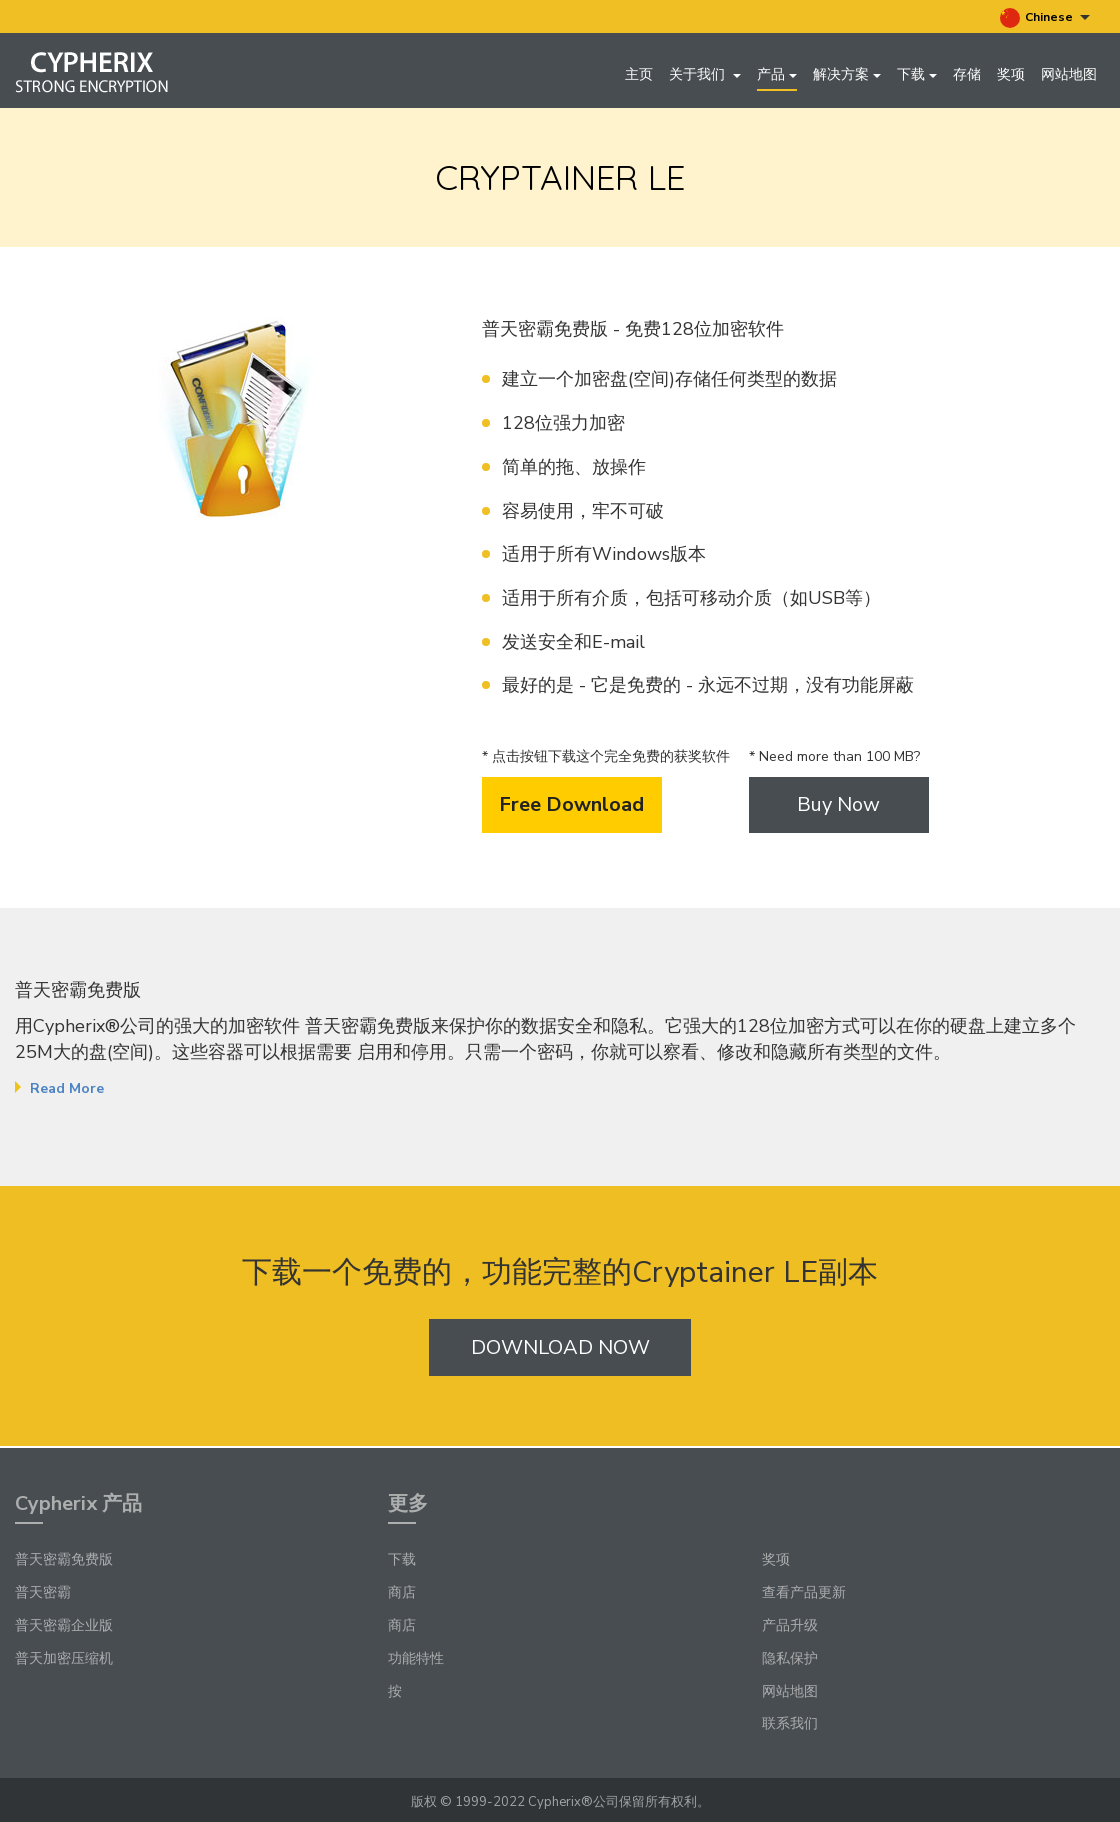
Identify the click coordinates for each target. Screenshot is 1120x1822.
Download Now (560, 1350)
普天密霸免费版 (64, 1560)
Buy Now (838, 807)
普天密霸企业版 (64, 1625)
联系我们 (790, 1724)
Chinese (1045, 18)
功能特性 (416, 1658)
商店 (402, 1593)
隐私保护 (790, 1658)
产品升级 (790, 1625)
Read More (67, 1092)
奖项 (1011, 74)
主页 (639, 74)
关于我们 (705, 74)
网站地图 (1069, 74)
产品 (777, 74)
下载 (917, 74)
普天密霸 (43, 1593)
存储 (967, 74)
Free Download (571, 807)
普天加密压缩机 (64, 1658)
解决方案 (847, 74)
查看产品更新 (804, 1593)
